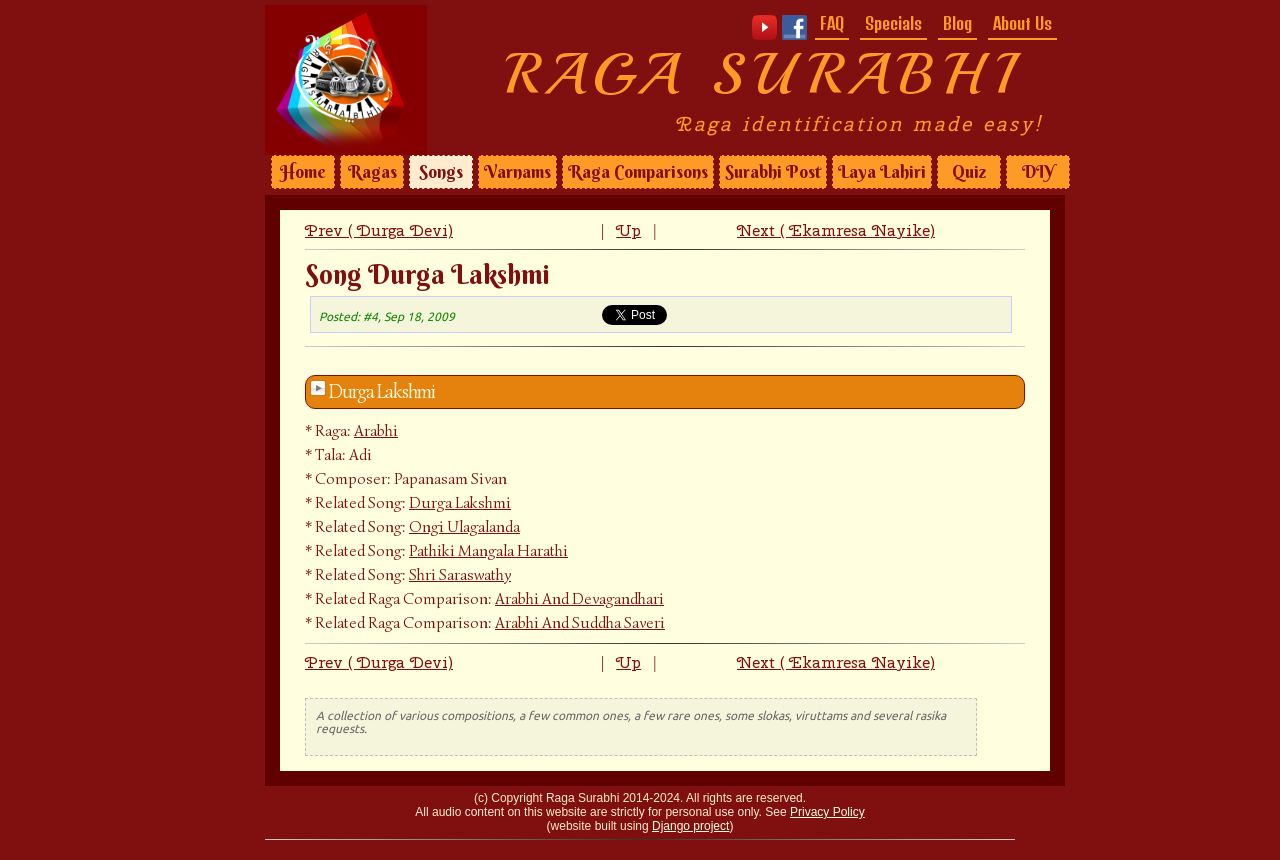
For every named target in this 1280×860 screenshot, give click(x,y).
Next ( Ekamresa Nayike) (836, 230)
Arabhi (376, 431)
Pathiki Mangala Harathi (488, 551)
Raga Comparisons (638, 172)
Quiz (969, 172)
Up (628, 230)
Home (303, 172)
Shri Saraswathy (460, 575)
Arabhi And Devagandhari (579, 599)
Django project (690, 826)
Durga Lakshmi (381, 392)
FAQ (832, 23)
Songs (441, 172)
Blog (957, 23)
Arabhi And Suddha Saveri (580, 623)
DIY (1038, 172)
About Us (1022, 23)
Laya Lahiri (882, 172)
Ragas (372, 172)
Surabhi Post (773, 172)
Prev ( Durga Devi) (379, 230)
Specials (893, 23)
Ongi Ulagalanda (464, 527)
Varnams (517, 172)
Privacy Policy (827, 812)
